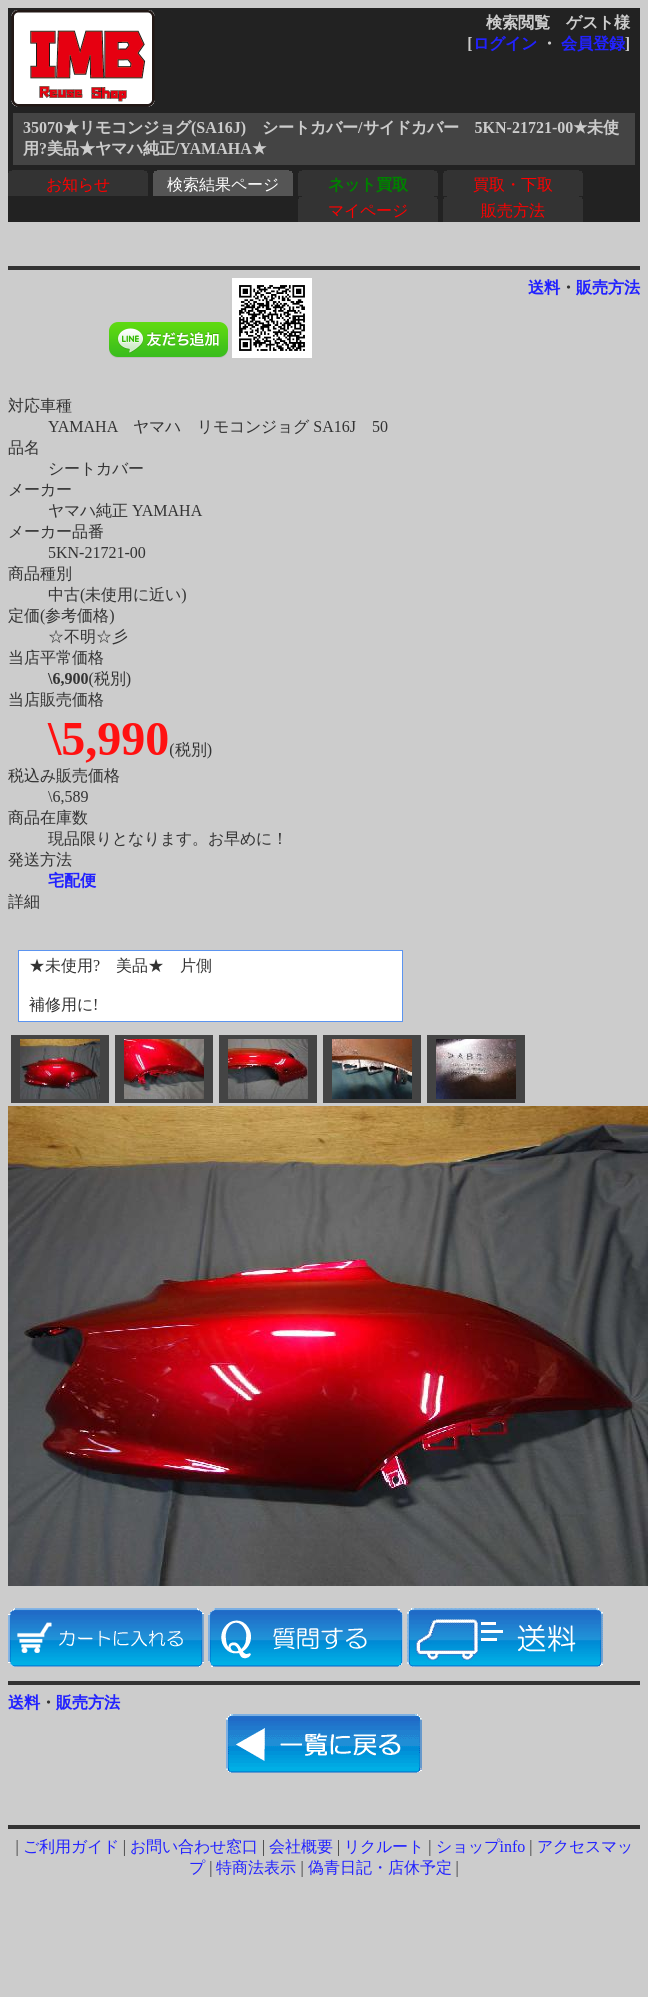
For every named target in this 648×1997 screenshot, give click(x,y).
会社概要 (301, 1846)
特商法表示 (256, 1867)
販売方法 (513, 210)
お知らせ (78, 184)
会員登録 (593, 43)
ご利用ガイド (71, 1846)
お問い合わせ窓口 (194, 1846)
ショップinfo (481, 1846)
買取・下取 (513, 184)
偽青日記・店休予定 (380, 1867)
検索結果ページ (223, 184)
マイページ (368, 210)
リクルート (384, 1846)
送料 (544, 287)
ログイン (505, 43)
